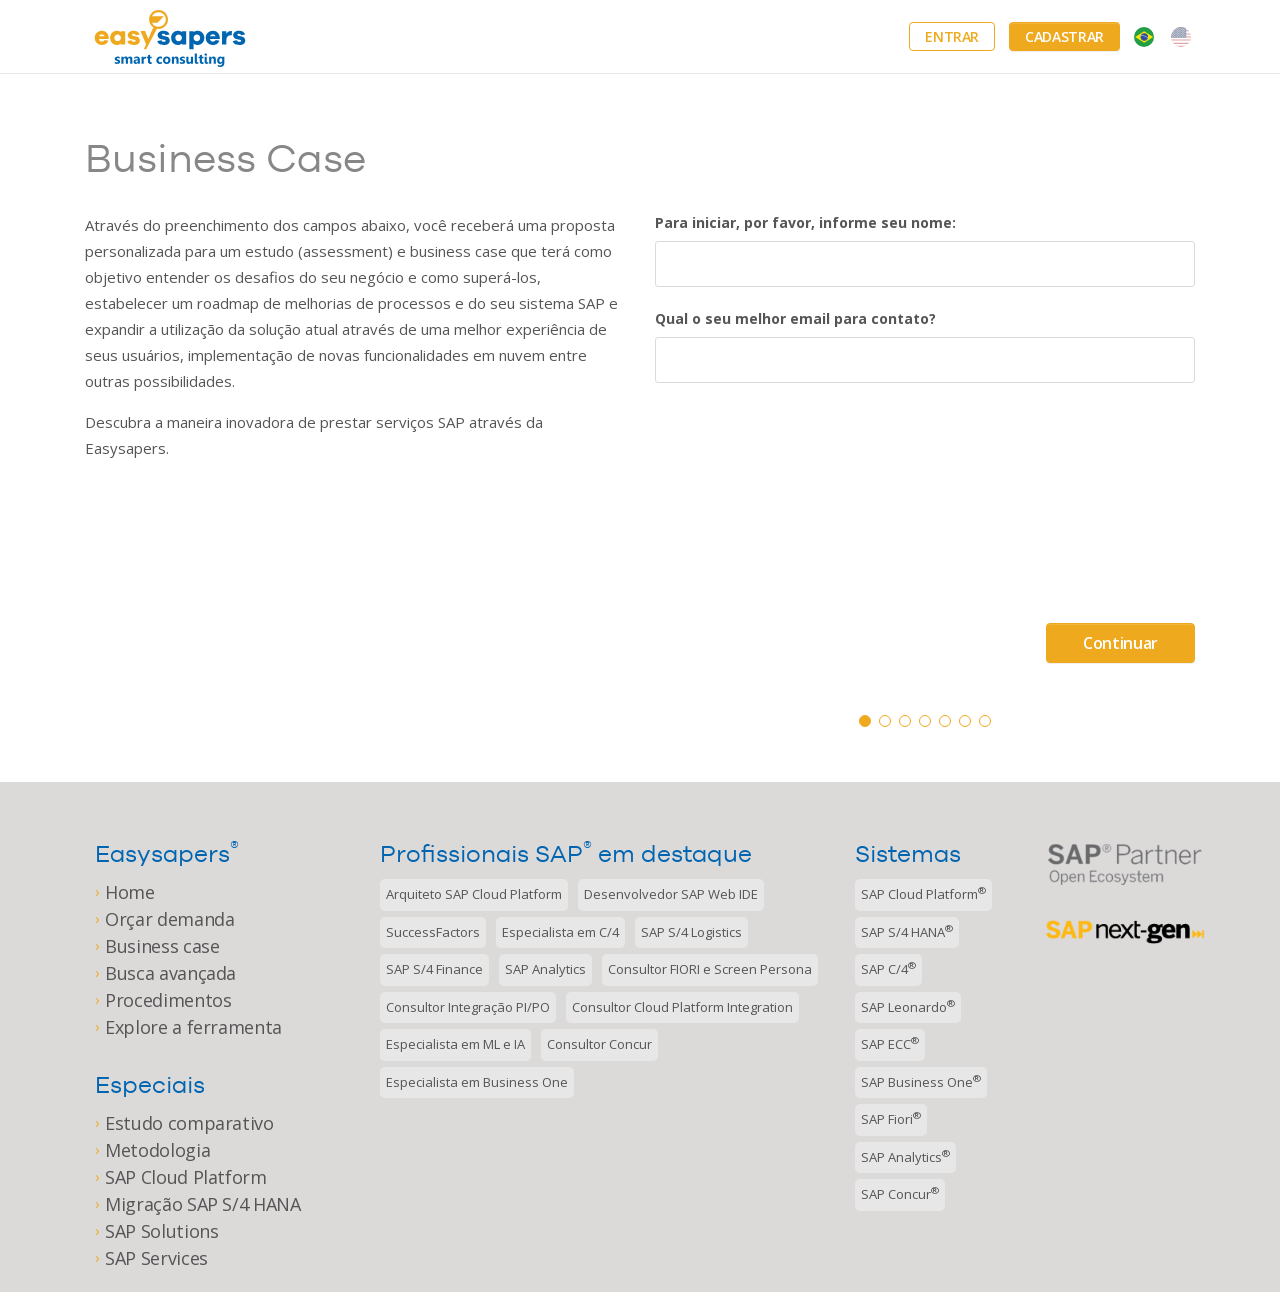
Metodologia (157, 1150)
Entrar (952, 36)
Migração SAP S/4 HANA (203, 1204)
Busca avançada (170, 973)
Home (130, 892)
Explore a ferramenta (193, 1027)
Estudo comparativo (189, 1123)
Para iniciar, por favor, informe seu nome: (805, 222)
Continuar (1120, 643)
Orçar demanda (169, 919)
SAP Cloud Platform (186, 1177)
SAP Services (156, 1258)
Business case (162, 946)
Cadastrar (1064, 36)
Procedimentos (168, 1000)
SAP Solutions (161, 1231)
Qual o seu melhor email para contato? (795, 318)
